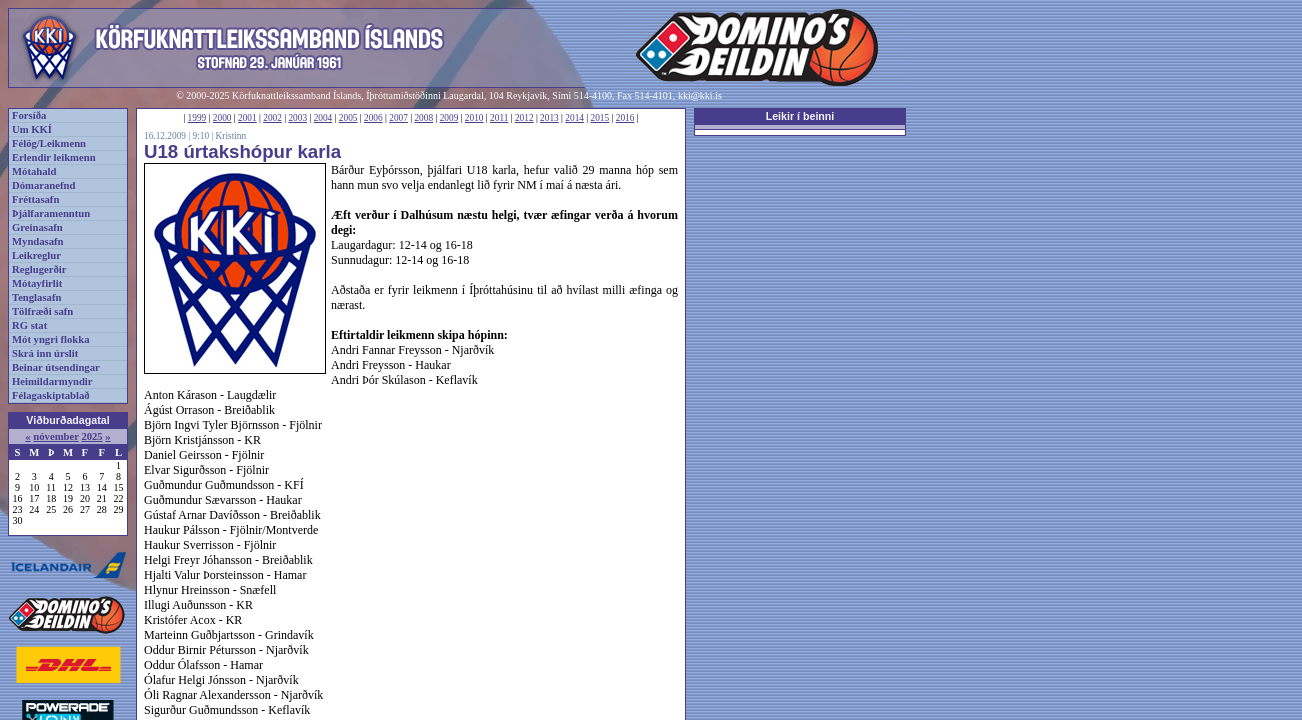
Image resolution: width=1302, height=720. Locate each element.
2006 (373, 118)
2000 (222, 118)
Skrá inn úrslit (45, 353)
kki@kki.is (700, 95)
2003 (297, 118)
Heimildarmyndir (52, 381)
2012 (524, 118)
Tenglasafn (36, 297)
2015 (600, 118)
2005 (348, 118)
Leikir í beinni (800, 116)
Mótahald (34, 171)
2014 (574, 118)
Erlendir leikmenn (54, 157)
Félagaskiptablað (51, 395)
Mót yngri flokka (51, 339)
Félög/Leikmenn (49, 143)
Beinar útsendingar (56, 367)
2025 (91, 436)
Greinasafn (37, 227)
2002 (272, 118)
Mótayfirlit (37, 283)
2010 (474, 118)
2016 (625, 118)
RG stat (29, 325)
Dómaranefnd (43, 185)
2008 (423, 118)
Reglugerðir (39, 269)
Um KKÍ (32, 129)
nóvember (55, 436)
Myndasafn (38, 241)
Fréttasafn (35, 199)
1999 (197, 118)
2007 (398, 118)
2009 (449, 118)
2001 (247, 118)
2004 (323, 118)
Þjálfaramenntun (51, 213)
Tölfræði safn (42, 311)
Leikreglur (36, 255)
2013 (549, 118)
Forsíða (29, 115)
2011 (499, 118)
